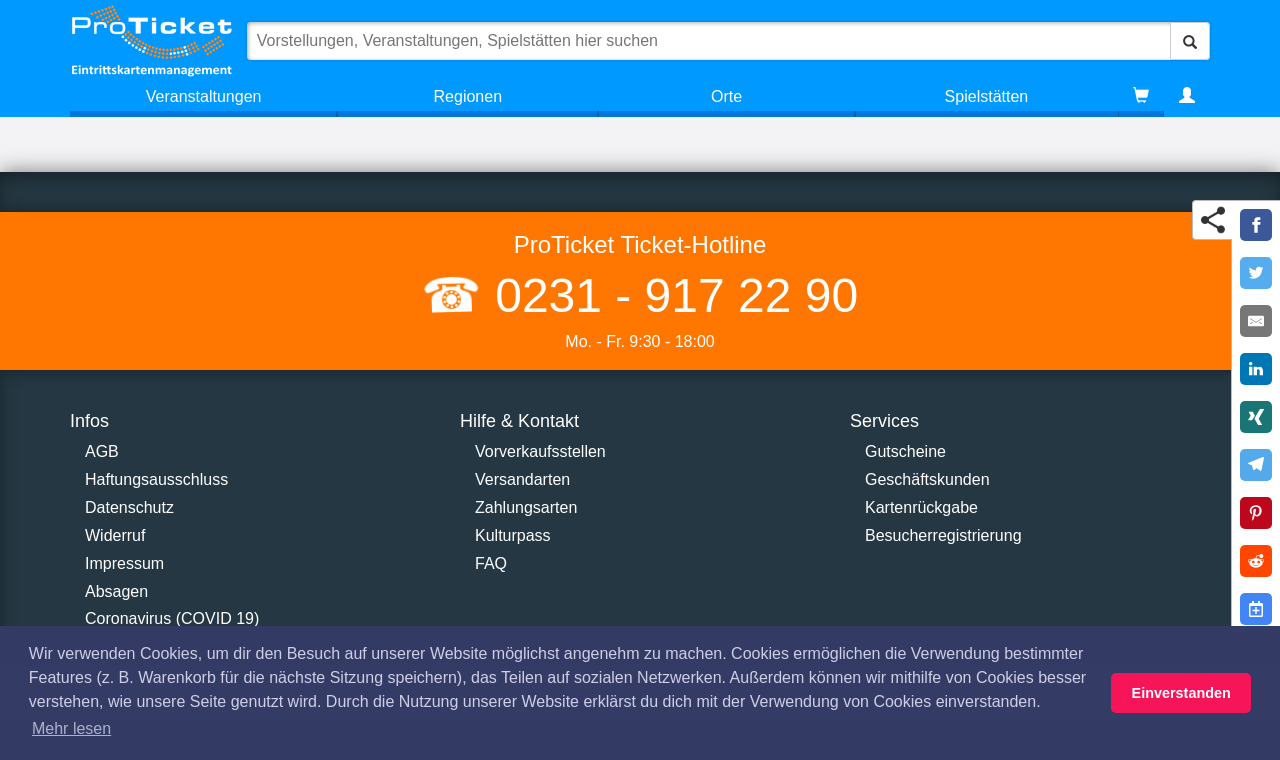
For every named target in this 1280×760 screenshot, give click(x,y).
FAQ (491, 563)
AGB (102, 451)
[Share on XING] (1256, 417)
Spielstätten (987, 96)
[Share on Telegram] (1256, 465)
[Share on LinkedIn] (1256, 369)
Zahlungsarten (526, 507)
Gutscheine (905, 451)
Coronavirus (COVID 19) (172, 618)
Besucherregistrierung (943, 535)
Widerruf (115, 535)
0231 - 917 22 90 (670, 295)
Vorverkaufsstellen (540, 451)
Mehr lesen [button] (71, 728)
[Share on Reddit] (1256, 561)
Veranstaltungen (204, 96)
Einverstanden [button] (1181, 693)
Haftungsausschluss (156, 479)
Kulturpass (513, 535)
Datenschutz (129, 507)
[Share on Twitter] (1256, 273)
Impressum (124, 563)
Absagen (116, 591)
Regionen (468, 96)
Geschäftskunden (927, 479)
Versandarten (522, 479)
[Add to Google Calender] (1256, 609)
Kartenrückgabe (921, 507)
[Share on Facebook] (1256, 225)
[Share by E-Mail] (1256, 321)
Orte (726, 96)
